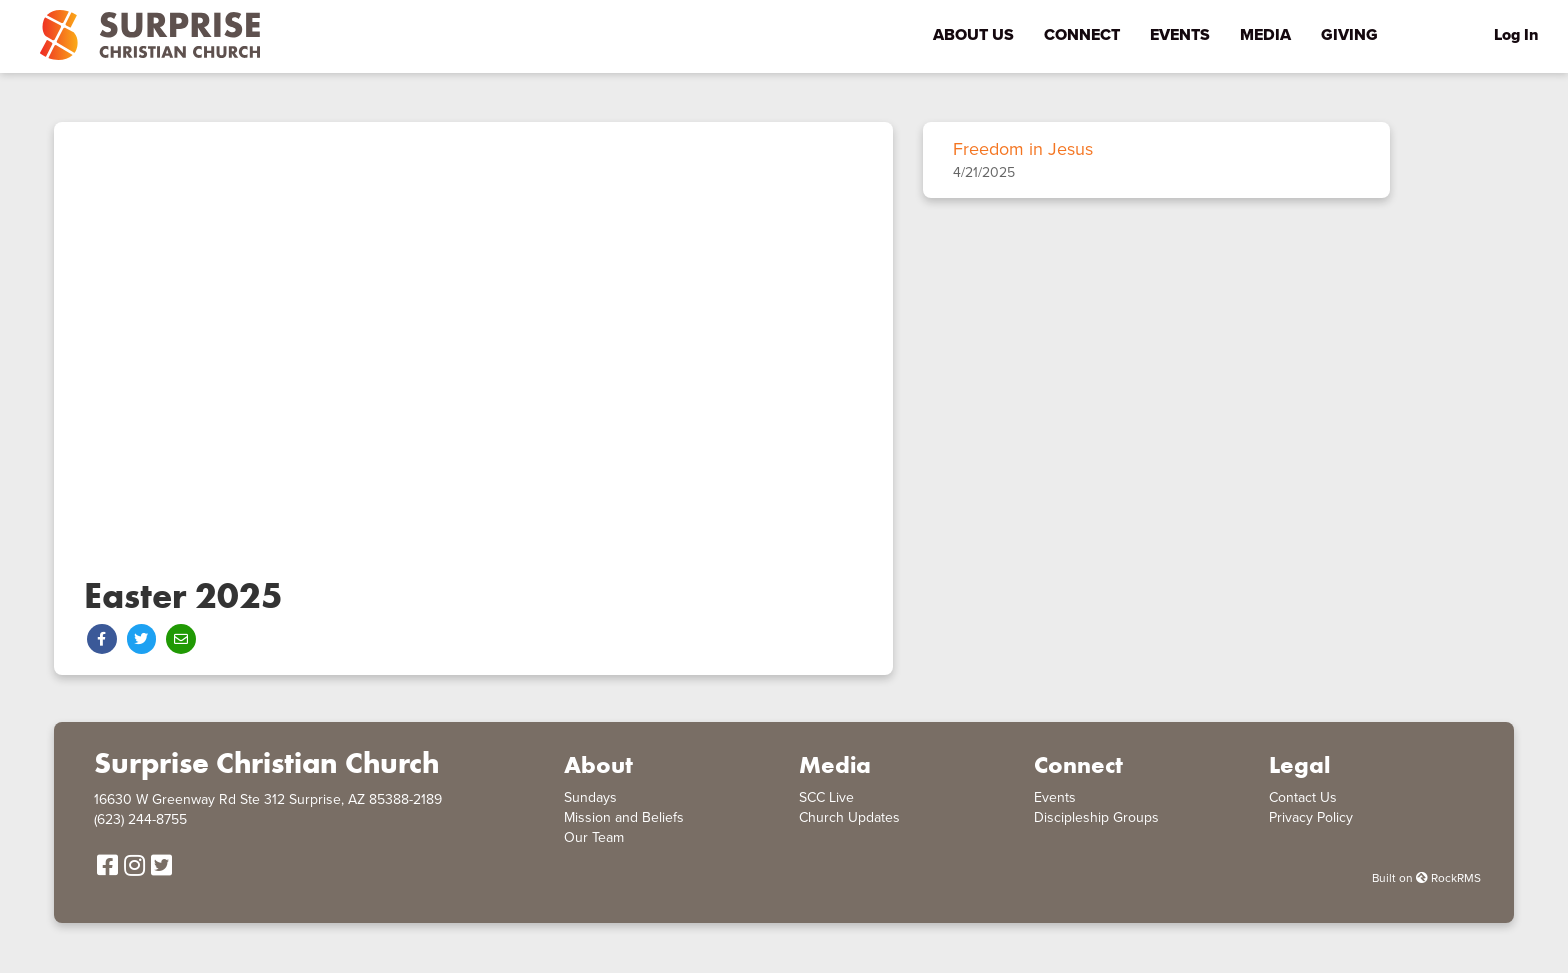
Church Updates (849, 817)
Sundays (590, 797)
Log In (1516, 35)
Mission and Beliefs (624, 817)
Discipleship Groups (1096, 817)
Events (1055, 797)
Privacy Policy (1311, 817)
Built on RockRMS (1426, 878)
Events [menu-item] (1180, 35)
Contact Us (1303, 797)
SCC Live (826, 797)
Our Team (594, 837)
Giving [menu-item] (1349, 35)
